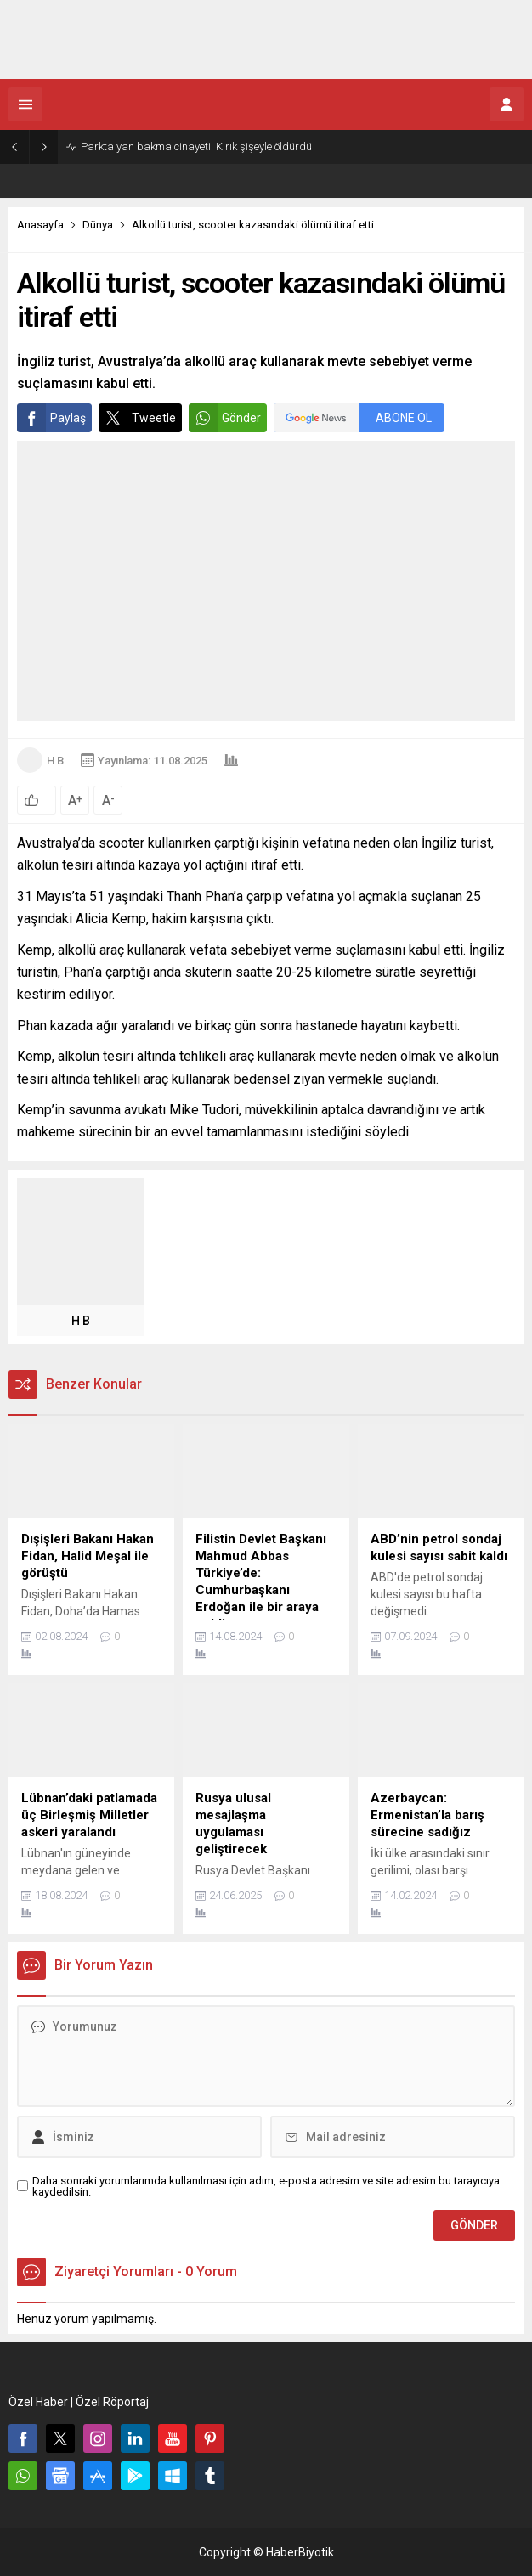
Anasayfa (40, 224)
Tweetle (137, 417)
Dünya (97, 224)
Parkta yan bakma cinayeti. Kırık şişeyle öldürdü (196, 146)
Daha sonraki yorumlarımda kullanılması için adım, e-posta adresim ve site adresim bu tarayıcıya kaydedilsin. (266, 2186)
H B (55, 760)
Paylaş (51, 417)
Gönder (225, 417)
